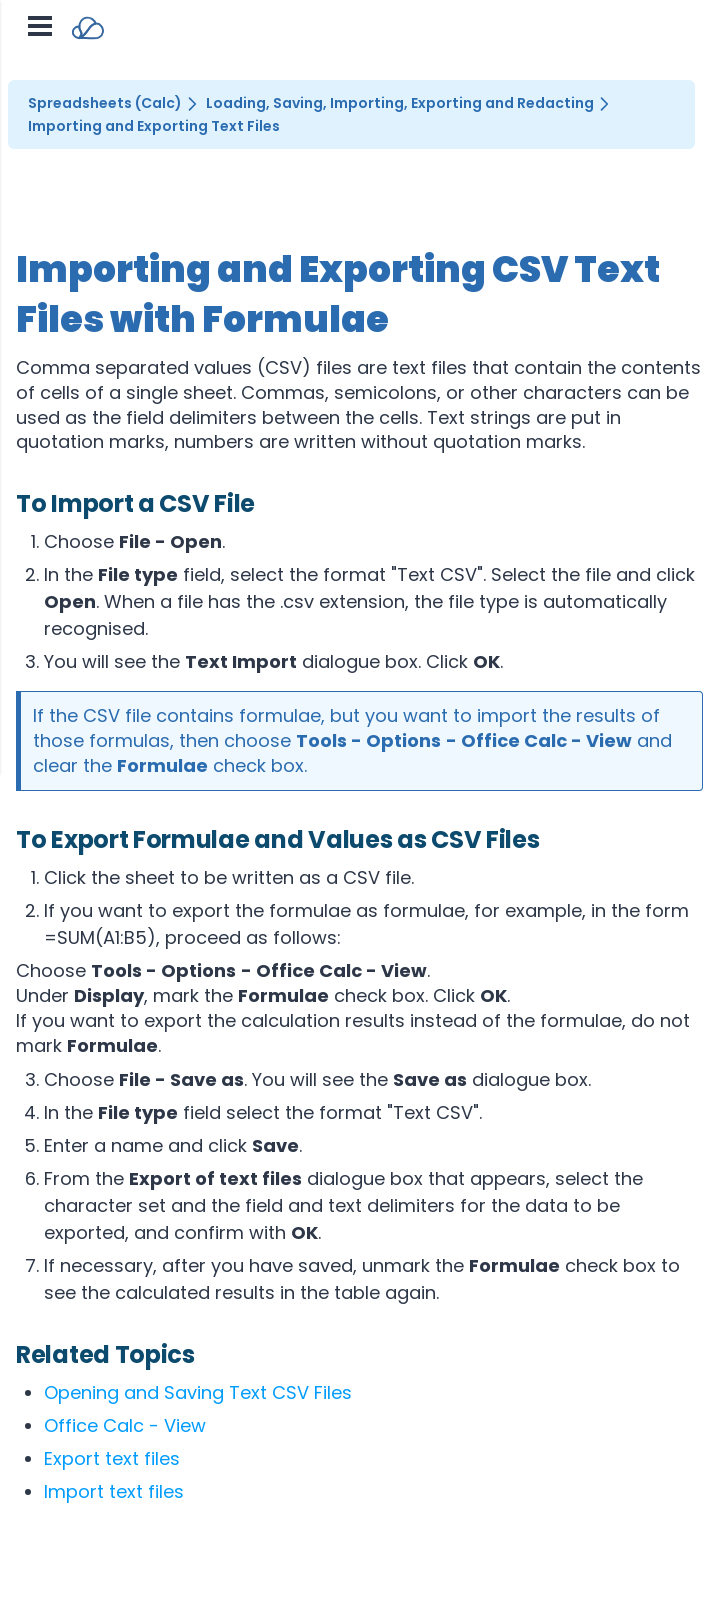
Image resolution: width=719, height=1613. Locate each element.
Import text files (114, 1491)
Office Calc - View (125, 1425)
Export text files (112, 1458)
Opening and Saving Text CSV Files (198, 1392)
